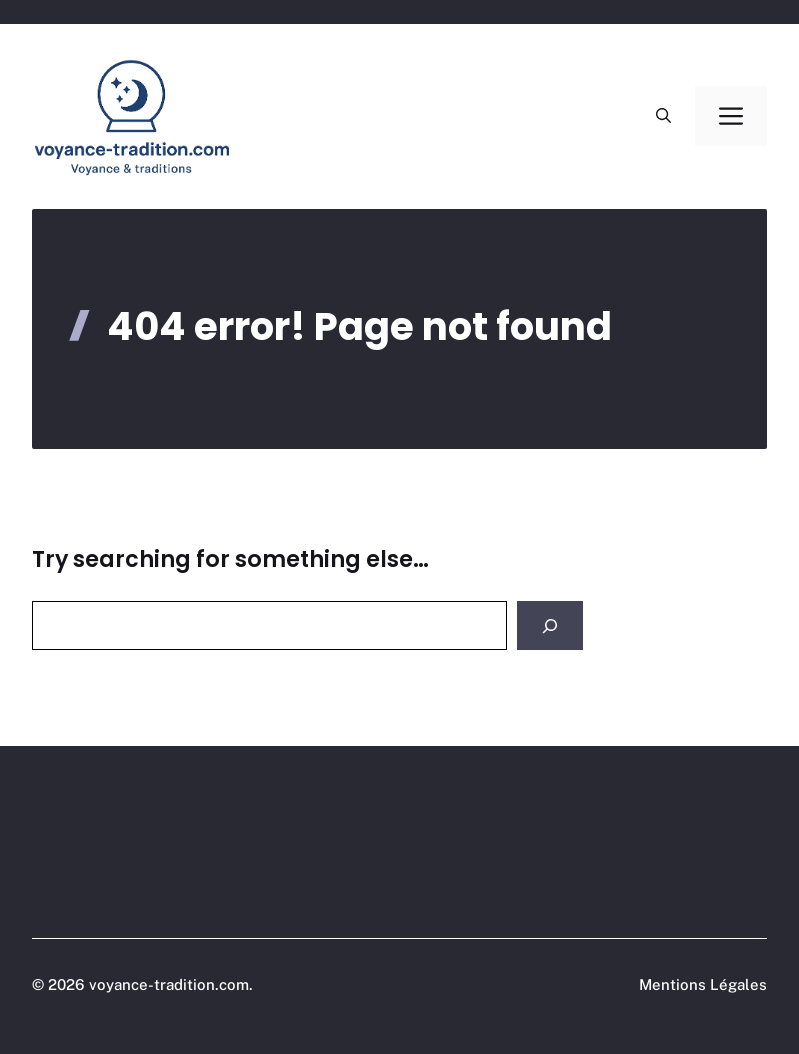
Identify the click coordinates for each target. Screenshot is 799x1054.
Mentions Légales (703, 984)
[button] (663, 116)
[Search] (550, 625)
